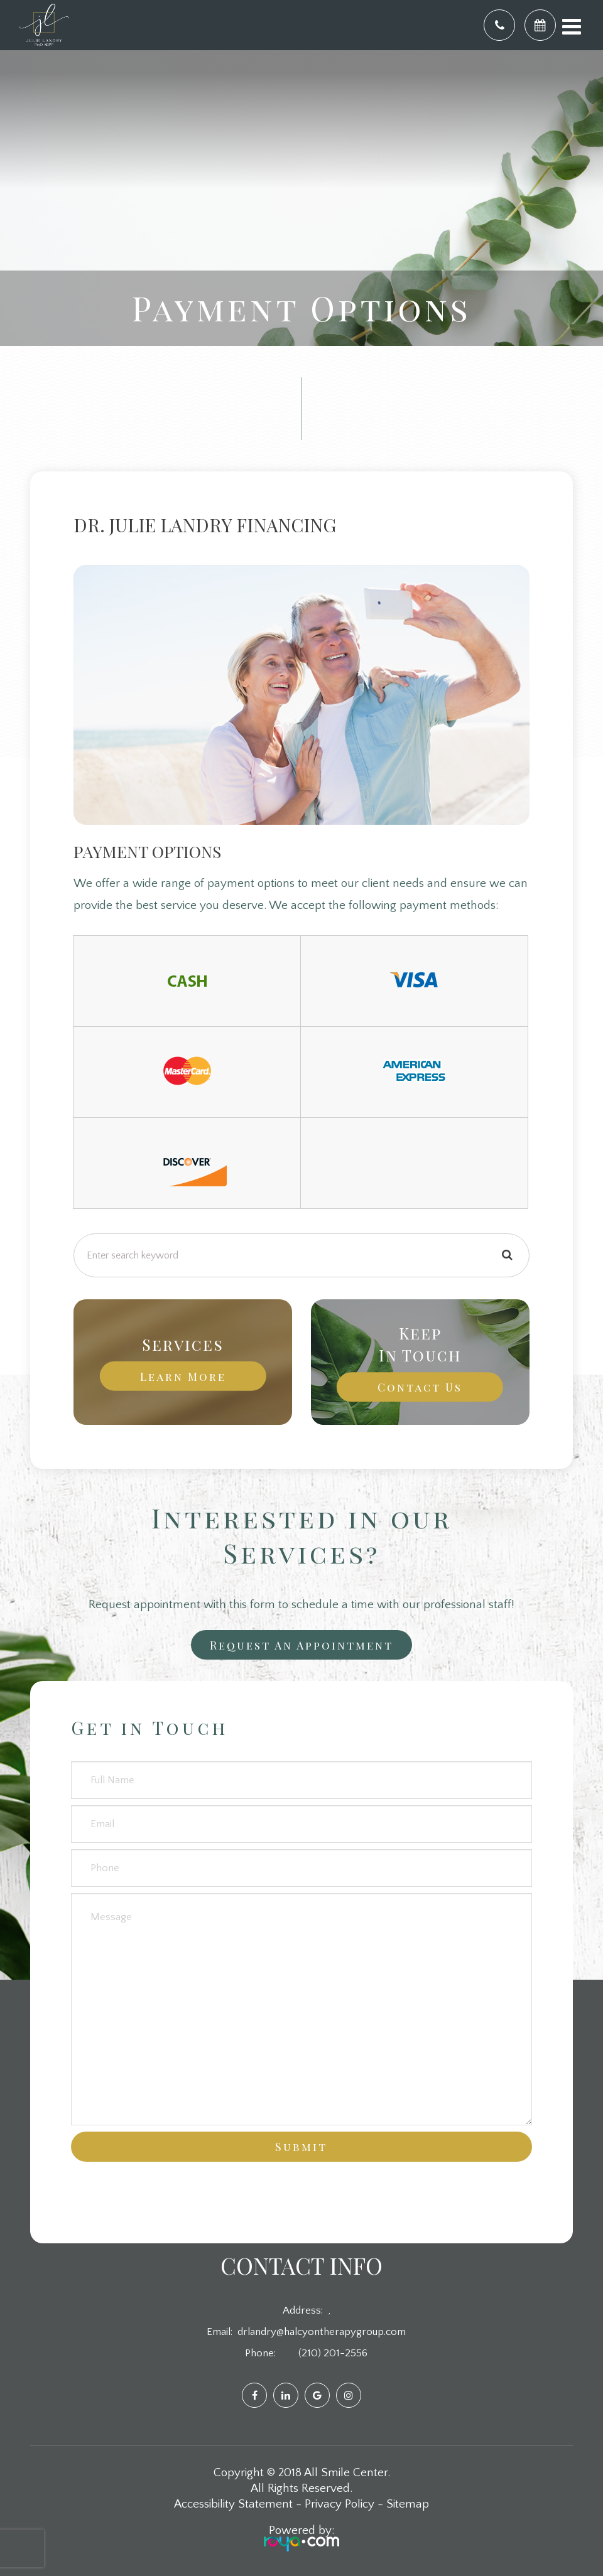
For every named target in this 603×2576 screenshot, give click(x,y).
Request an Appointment (301, 1645)
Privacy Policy (339, 2504)
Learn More (183, 1375)
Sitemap (407, 2504)
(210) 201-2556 (332, 2353)
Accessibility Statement (233, 2504)
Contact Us (420, 1387)
